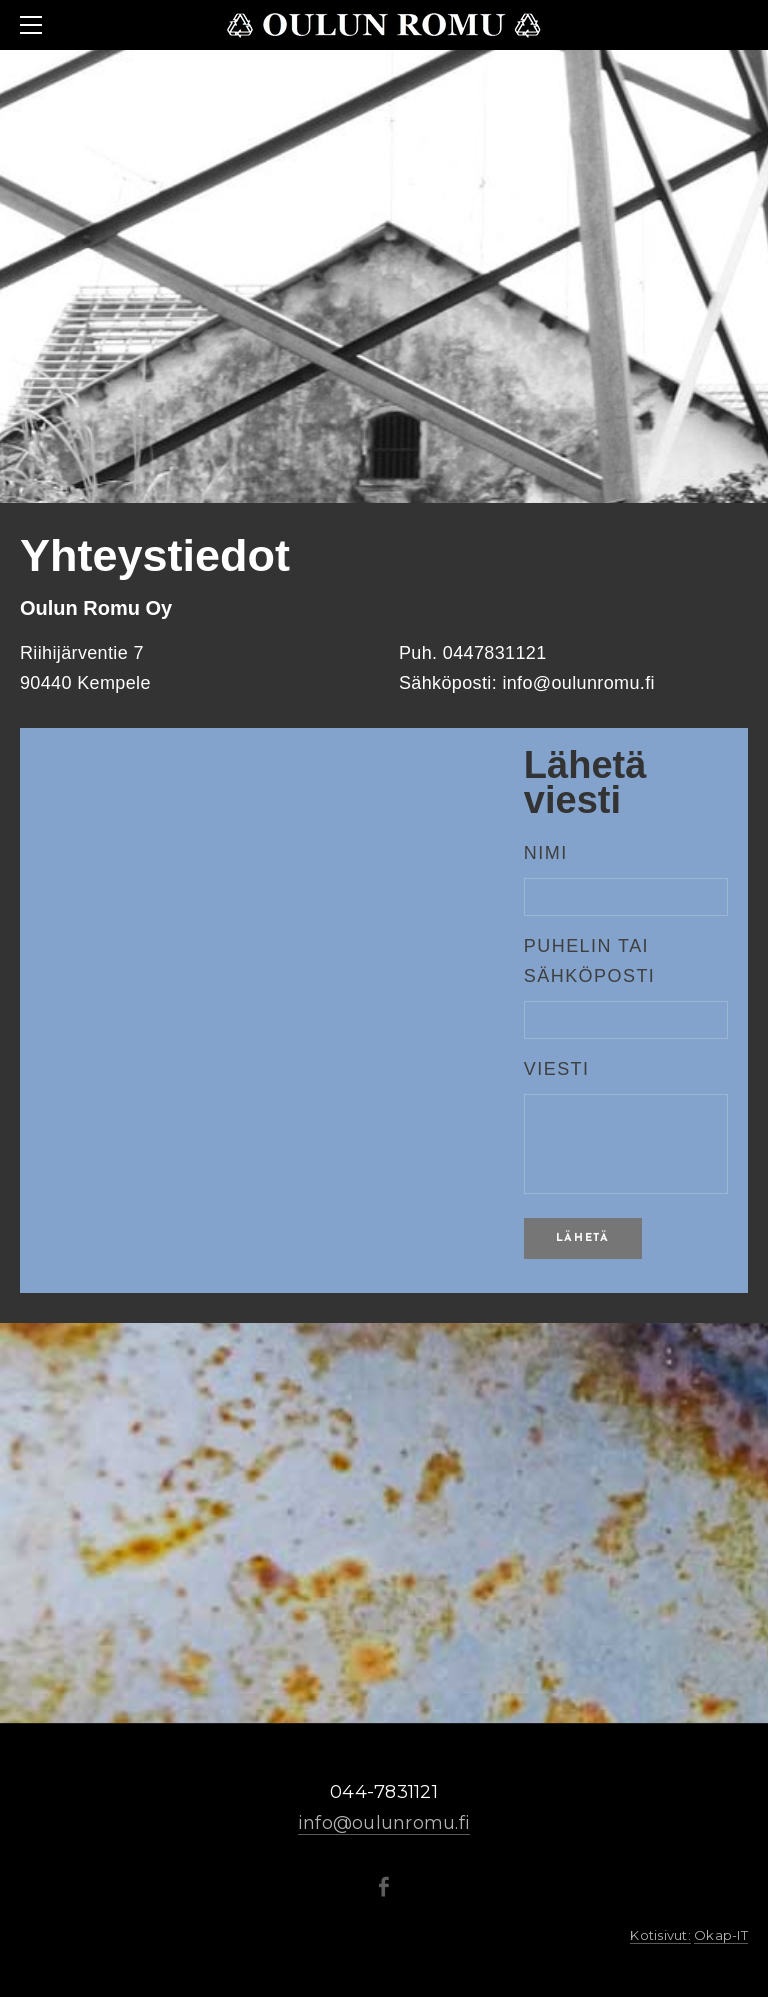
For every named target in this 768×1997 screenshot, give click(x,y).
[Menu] (35, 25)
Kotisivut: (660, 1935)
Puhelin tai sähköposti (589, 961)
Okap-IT (721, 1935)
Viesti (557, 1069)
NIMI (546, 853)
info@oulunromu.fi (384, 1823)
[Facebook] (384, 1887)
